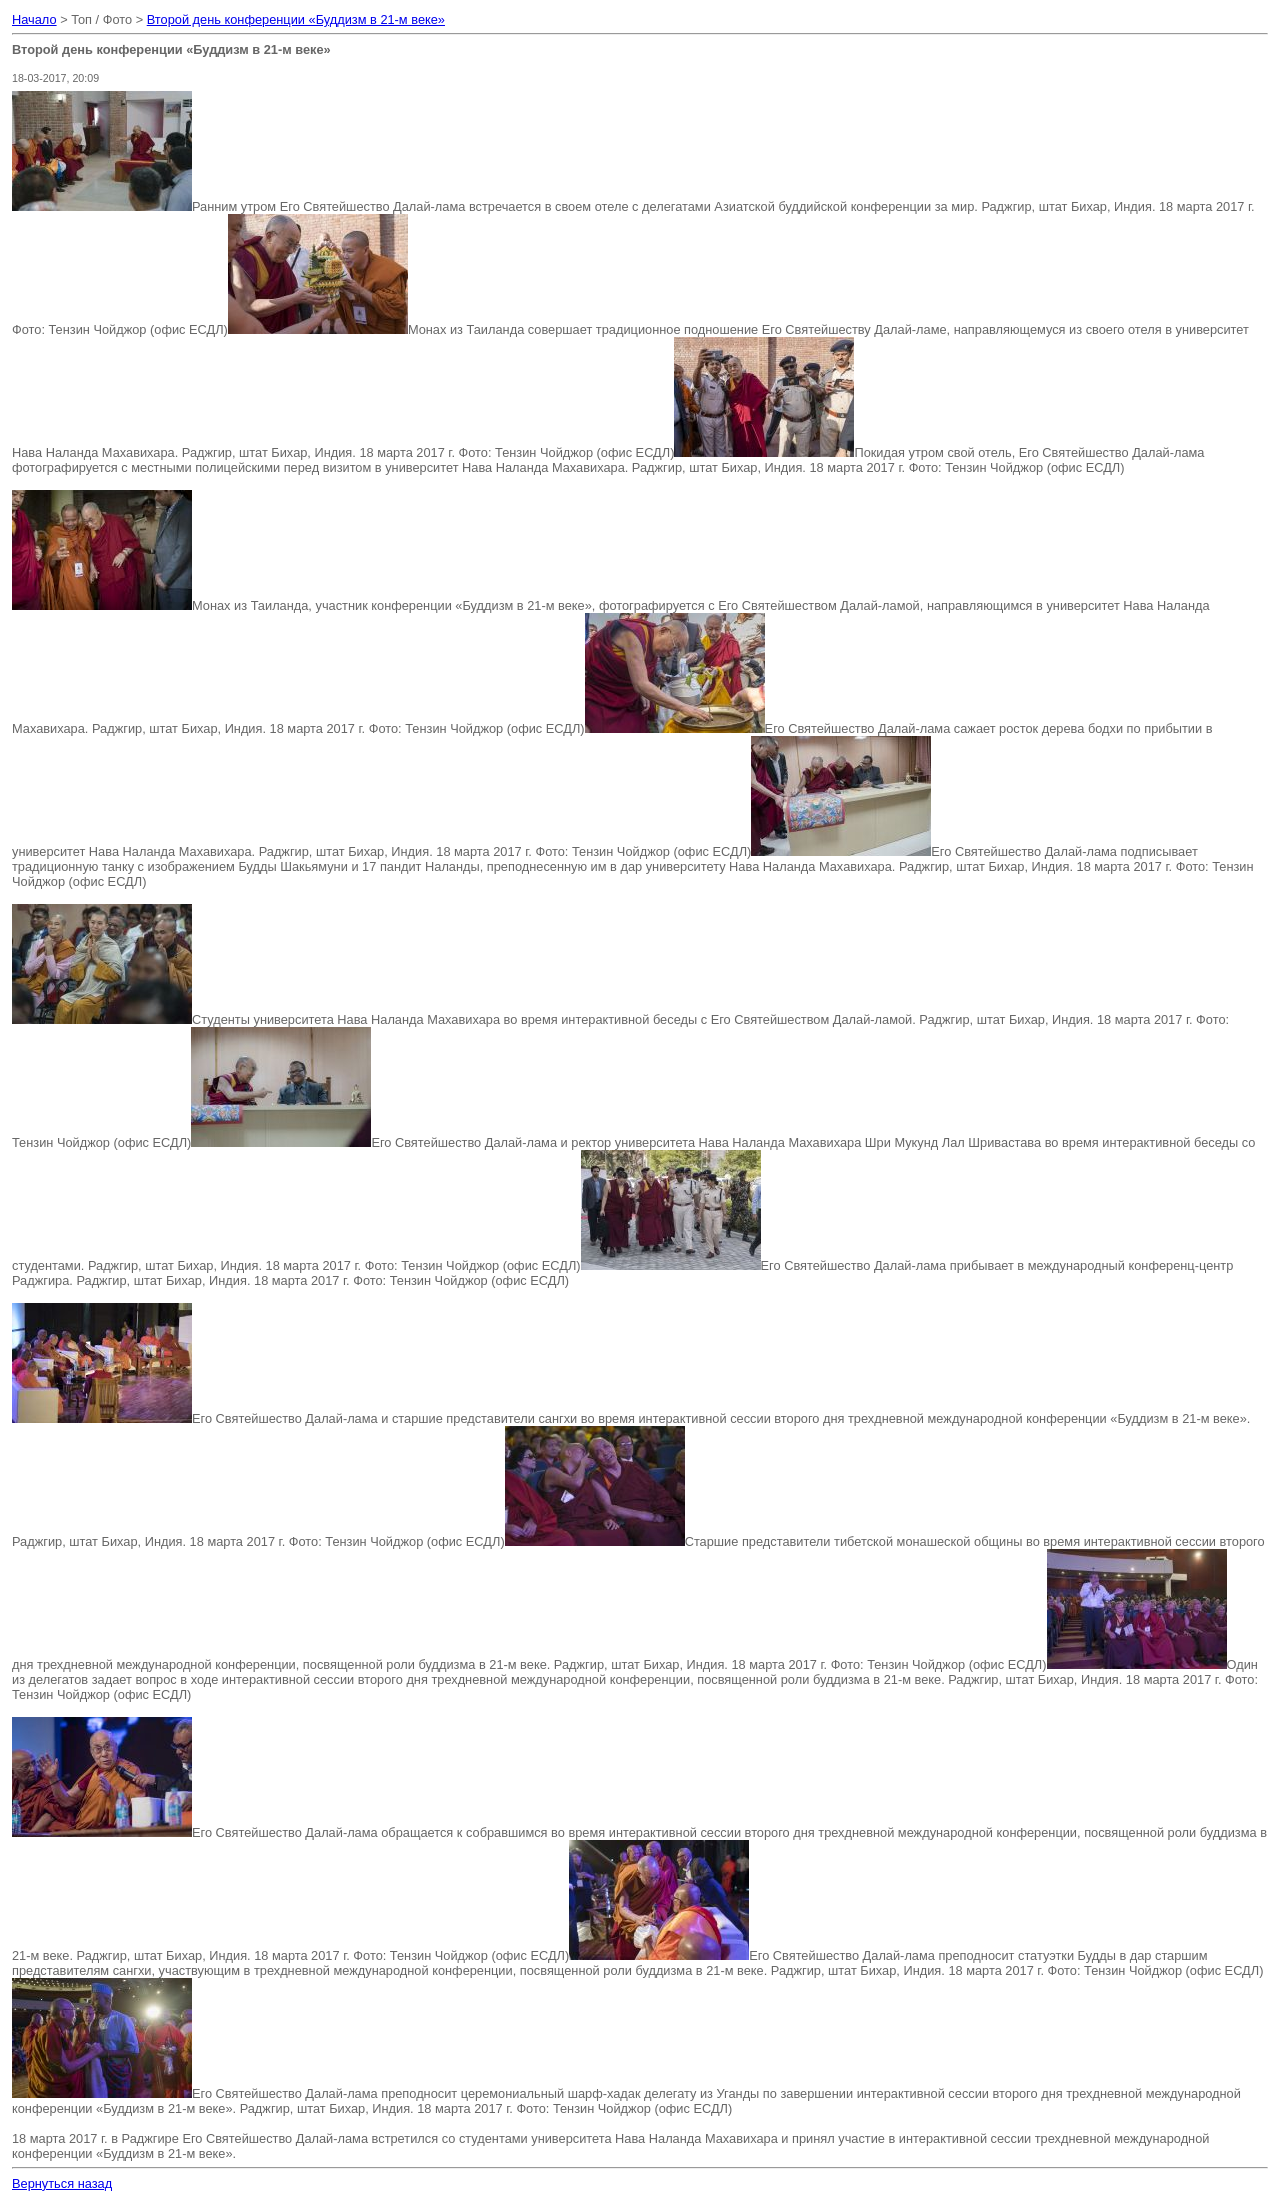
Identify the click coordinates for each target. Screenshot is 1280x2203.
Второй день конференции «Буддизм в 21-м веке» (296, 19)
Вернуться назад (62, 2183)
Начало (34, 19)
